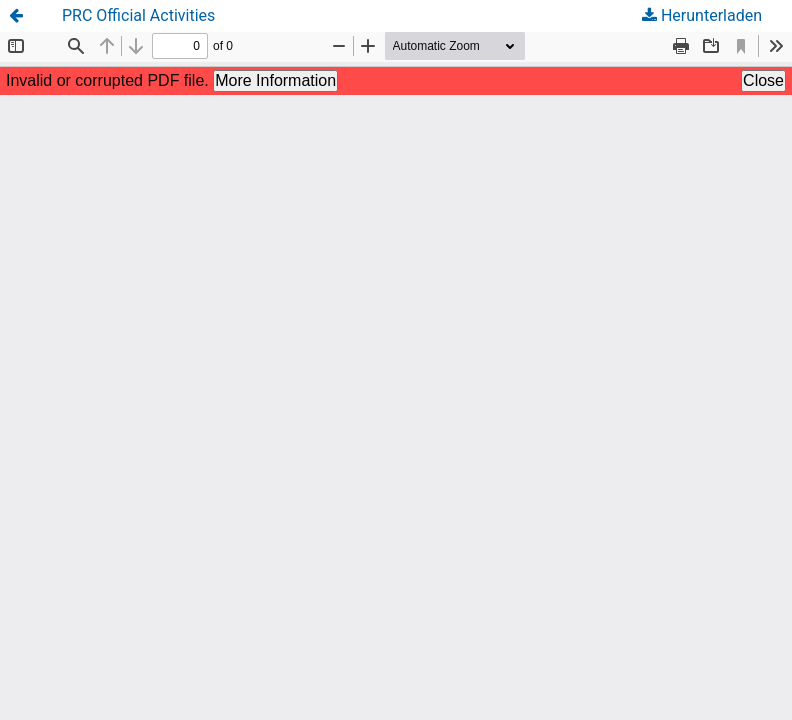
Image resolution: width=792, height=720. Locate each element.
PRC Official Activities (138, 15)
